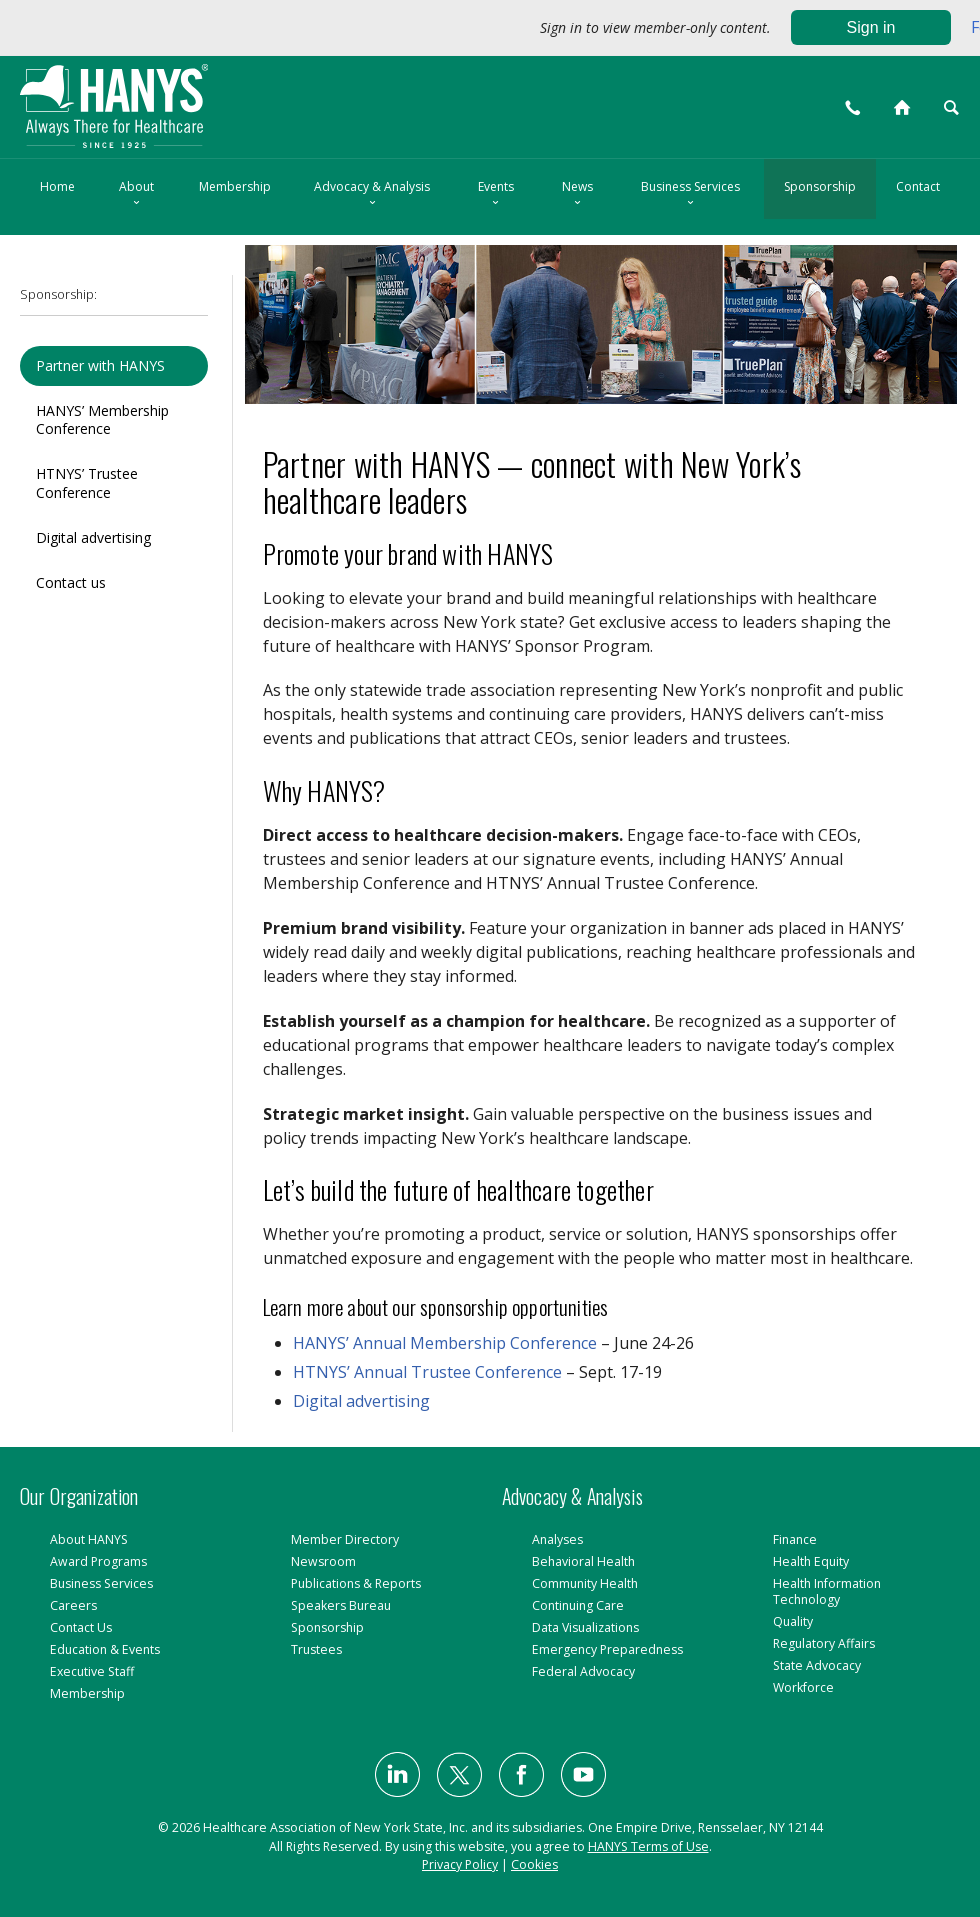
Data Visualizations (585, 1627)
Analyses (557, 1539)
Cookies (534, 1864)
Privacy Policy (460, 1864)
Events (496, 195)
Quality (793, 1621)
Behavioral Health (583, 1561)
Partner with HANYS (100, 365)
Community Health (585, 1583)
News (577, 195)
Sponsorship (820, 186)
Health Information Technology (827, 1591)
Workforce (803, 1687)
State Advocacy (817, 1665)
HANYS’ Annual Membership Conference (445, 1343)
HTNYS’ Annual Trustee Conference (427, 1372)
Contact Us (81, 1627)
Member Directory (345, 1539)
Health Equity (811, 1561)
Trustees (316, 1649)
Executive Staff (92, 1671)
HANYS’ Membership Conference (102, 419)
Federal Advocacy (583, 1671)
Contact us (71, 582)
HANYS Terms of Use (648, 1846)
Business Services (690, 195)
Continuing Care (578, 1605)
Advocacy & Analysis (372, 195)
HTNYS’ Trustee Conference (87, 482)
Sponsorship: (58, 294)
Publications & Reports (356, 1583)
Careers (73, 1605)
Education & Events (105, 1649)
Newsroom (323, 1561)
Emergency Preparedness (607, 1649)
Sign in (871, 27)
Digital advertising (93, 537)
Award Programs (98, 1561)
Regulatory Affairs (824, 1643)
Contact (918, 186)
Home (57, 186)
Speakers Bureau (341, 1605)
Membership (235, 186)
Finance (795, 1539)
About (136, 195)
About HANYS (89, 1539)
